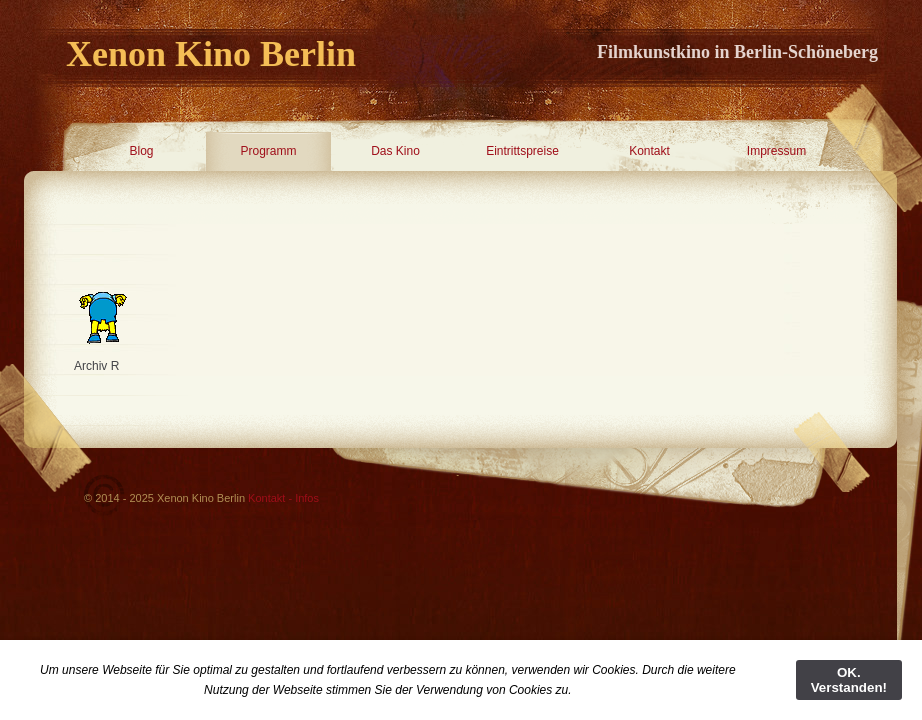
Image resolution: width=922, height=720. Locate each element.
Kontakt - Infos (283, 498)
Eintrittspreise (522, 151)
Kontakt (649, 151)
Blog (141, 151)
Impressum (776, 151)
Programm (268, 151)
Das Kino (395, 151)
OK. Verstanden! (849, 680)
